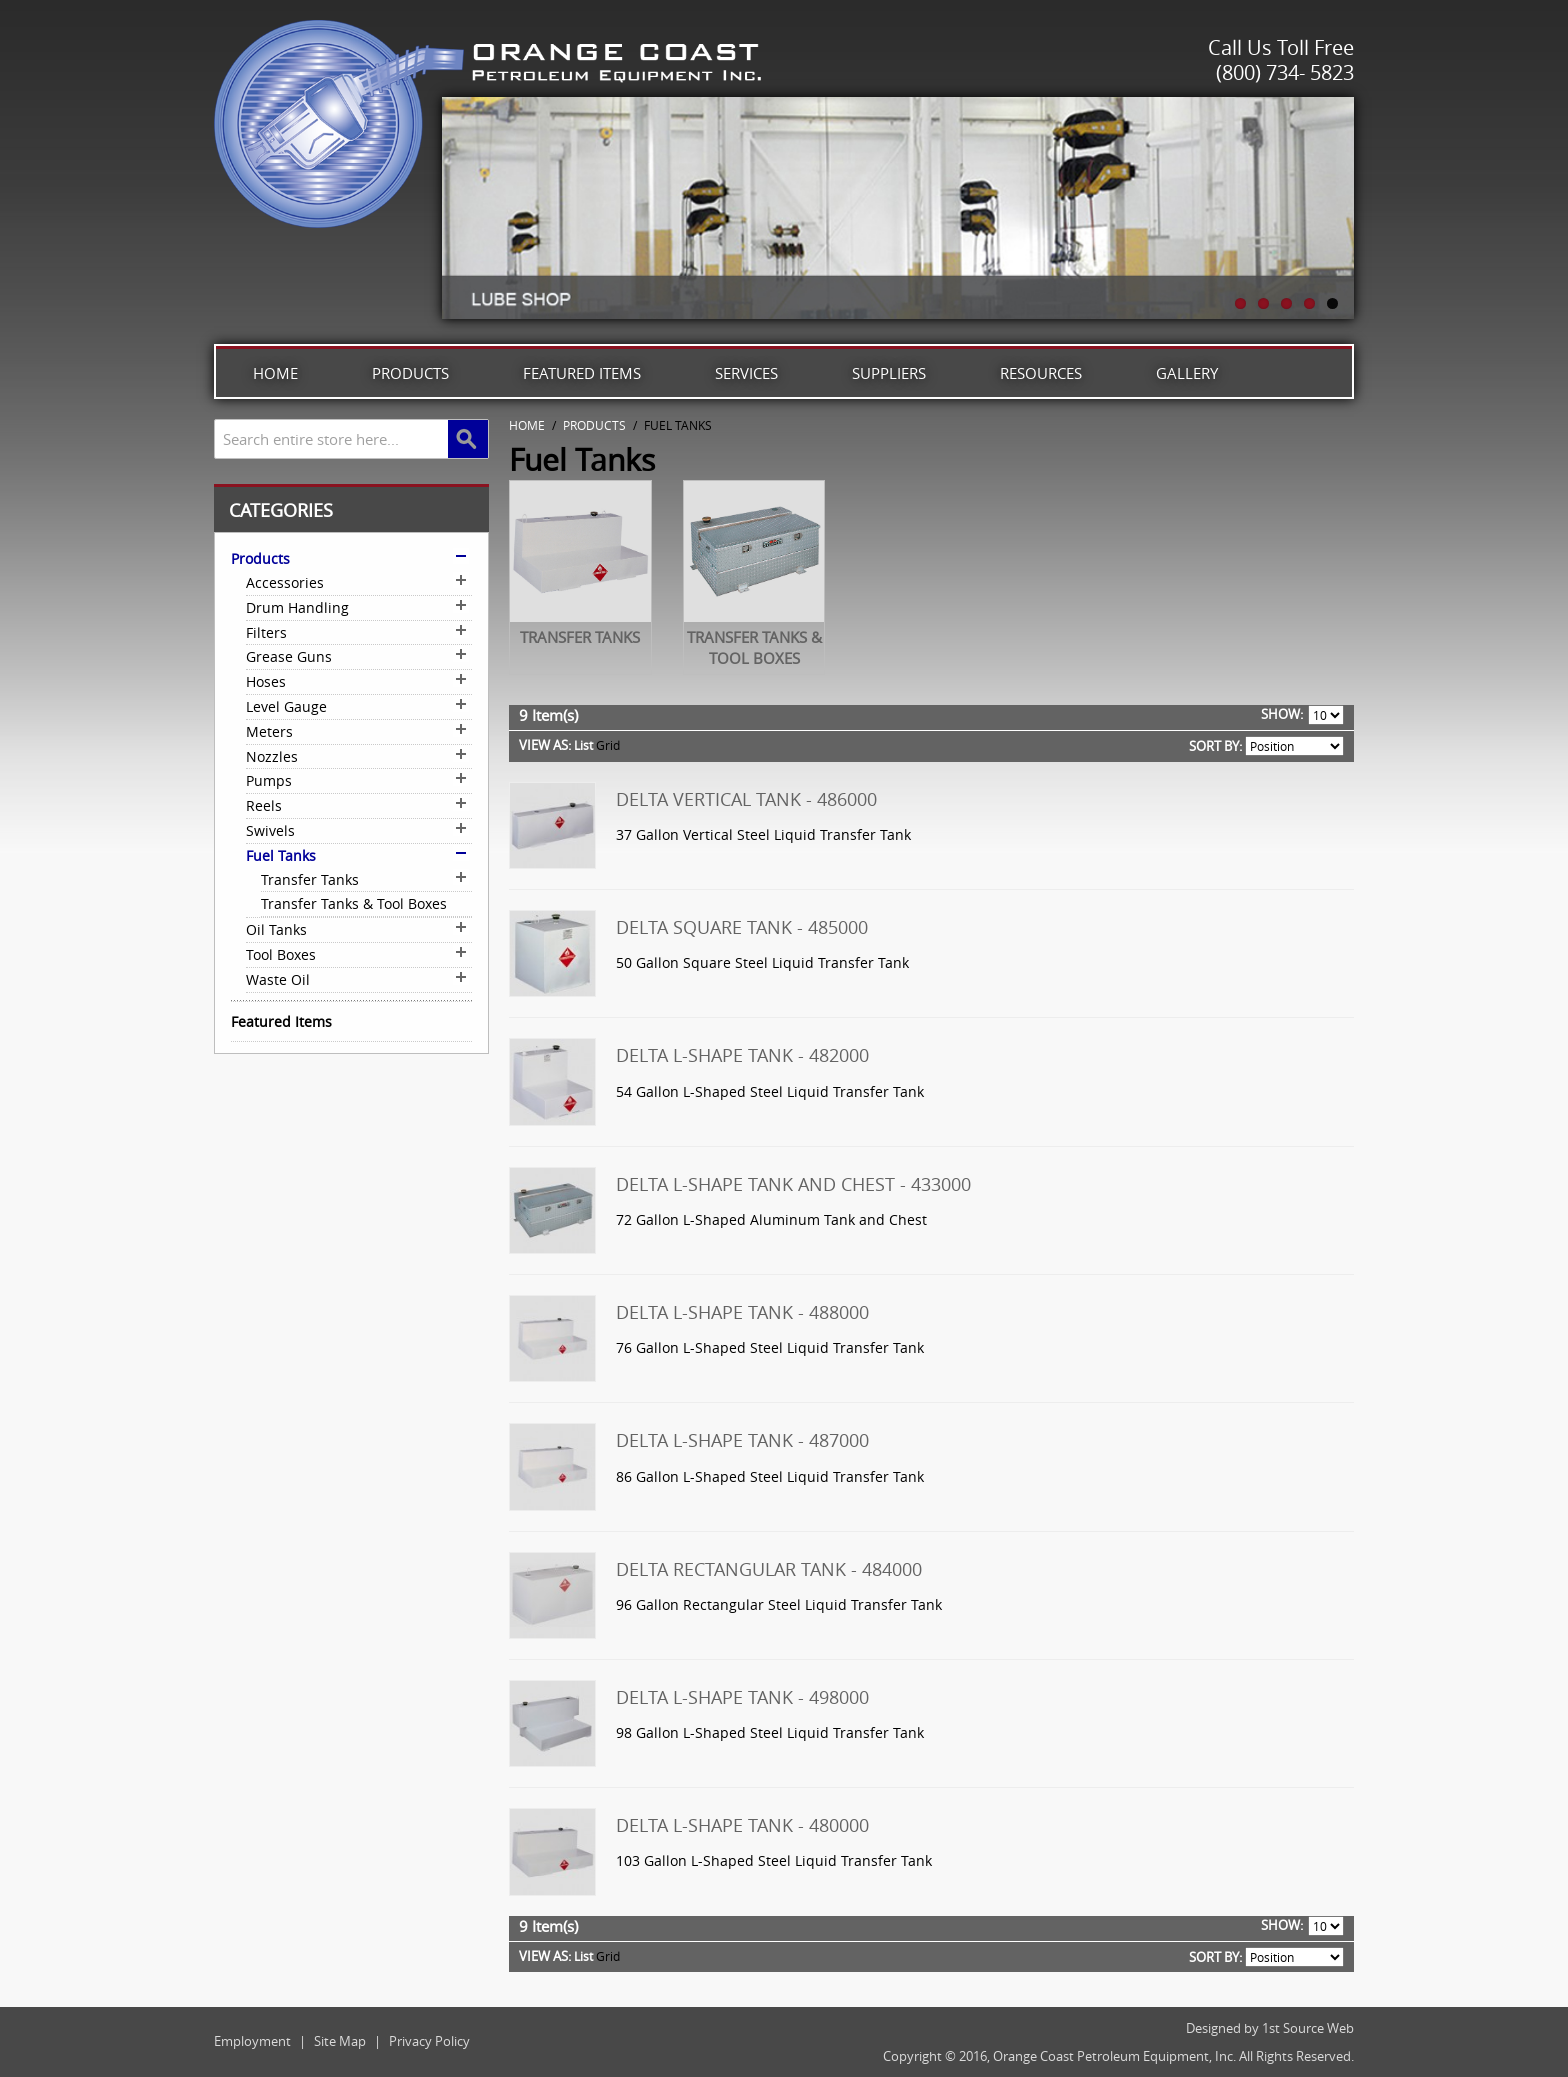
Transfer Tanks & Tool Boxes (754, 647)
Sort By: (1215, 746)
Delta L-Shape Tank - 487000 (742, 1440)
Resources (1041, 373)
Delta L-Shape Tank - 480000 (742, 1825)
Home (275, 373)
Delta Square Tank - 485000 (742, 927)
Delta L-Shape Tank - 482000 (742, 1055)
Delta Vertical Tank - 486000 (746, 799)
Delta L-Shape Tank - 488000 (742, 1312)
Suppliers (889, 373)
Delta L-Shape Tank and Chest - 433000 (793, 1184)
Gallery (1187, 373)
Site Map (340, 2041)
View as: (545, 745)
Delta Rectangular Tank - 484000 (769, 1569)
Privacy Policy (429, 2041)
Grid (608, 745)
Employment (252, 2041)
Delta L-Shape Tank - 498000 (742, 1697)
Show (1280, 714)
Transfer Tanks (580, 637)
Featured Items (582, 373)
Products (410, 373)
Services (746, 373)
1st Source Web (1308, 2028)
